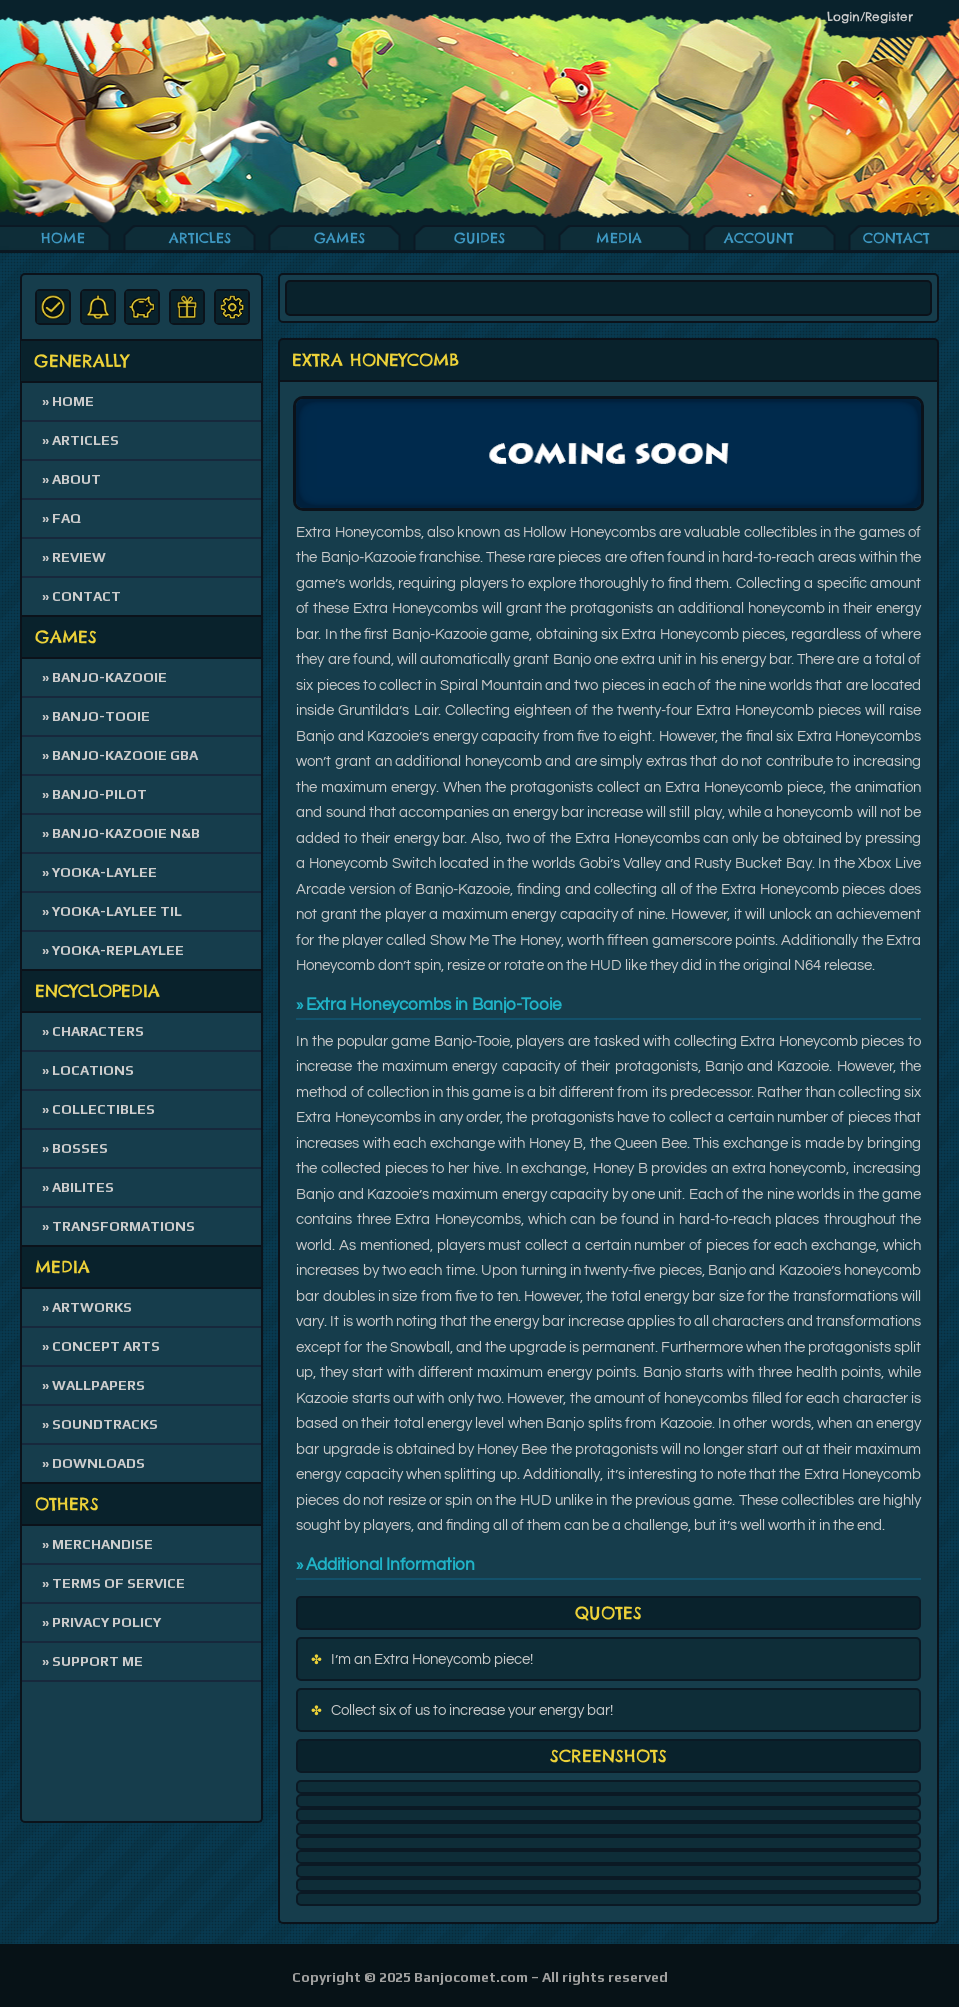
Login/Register (870, 16)
